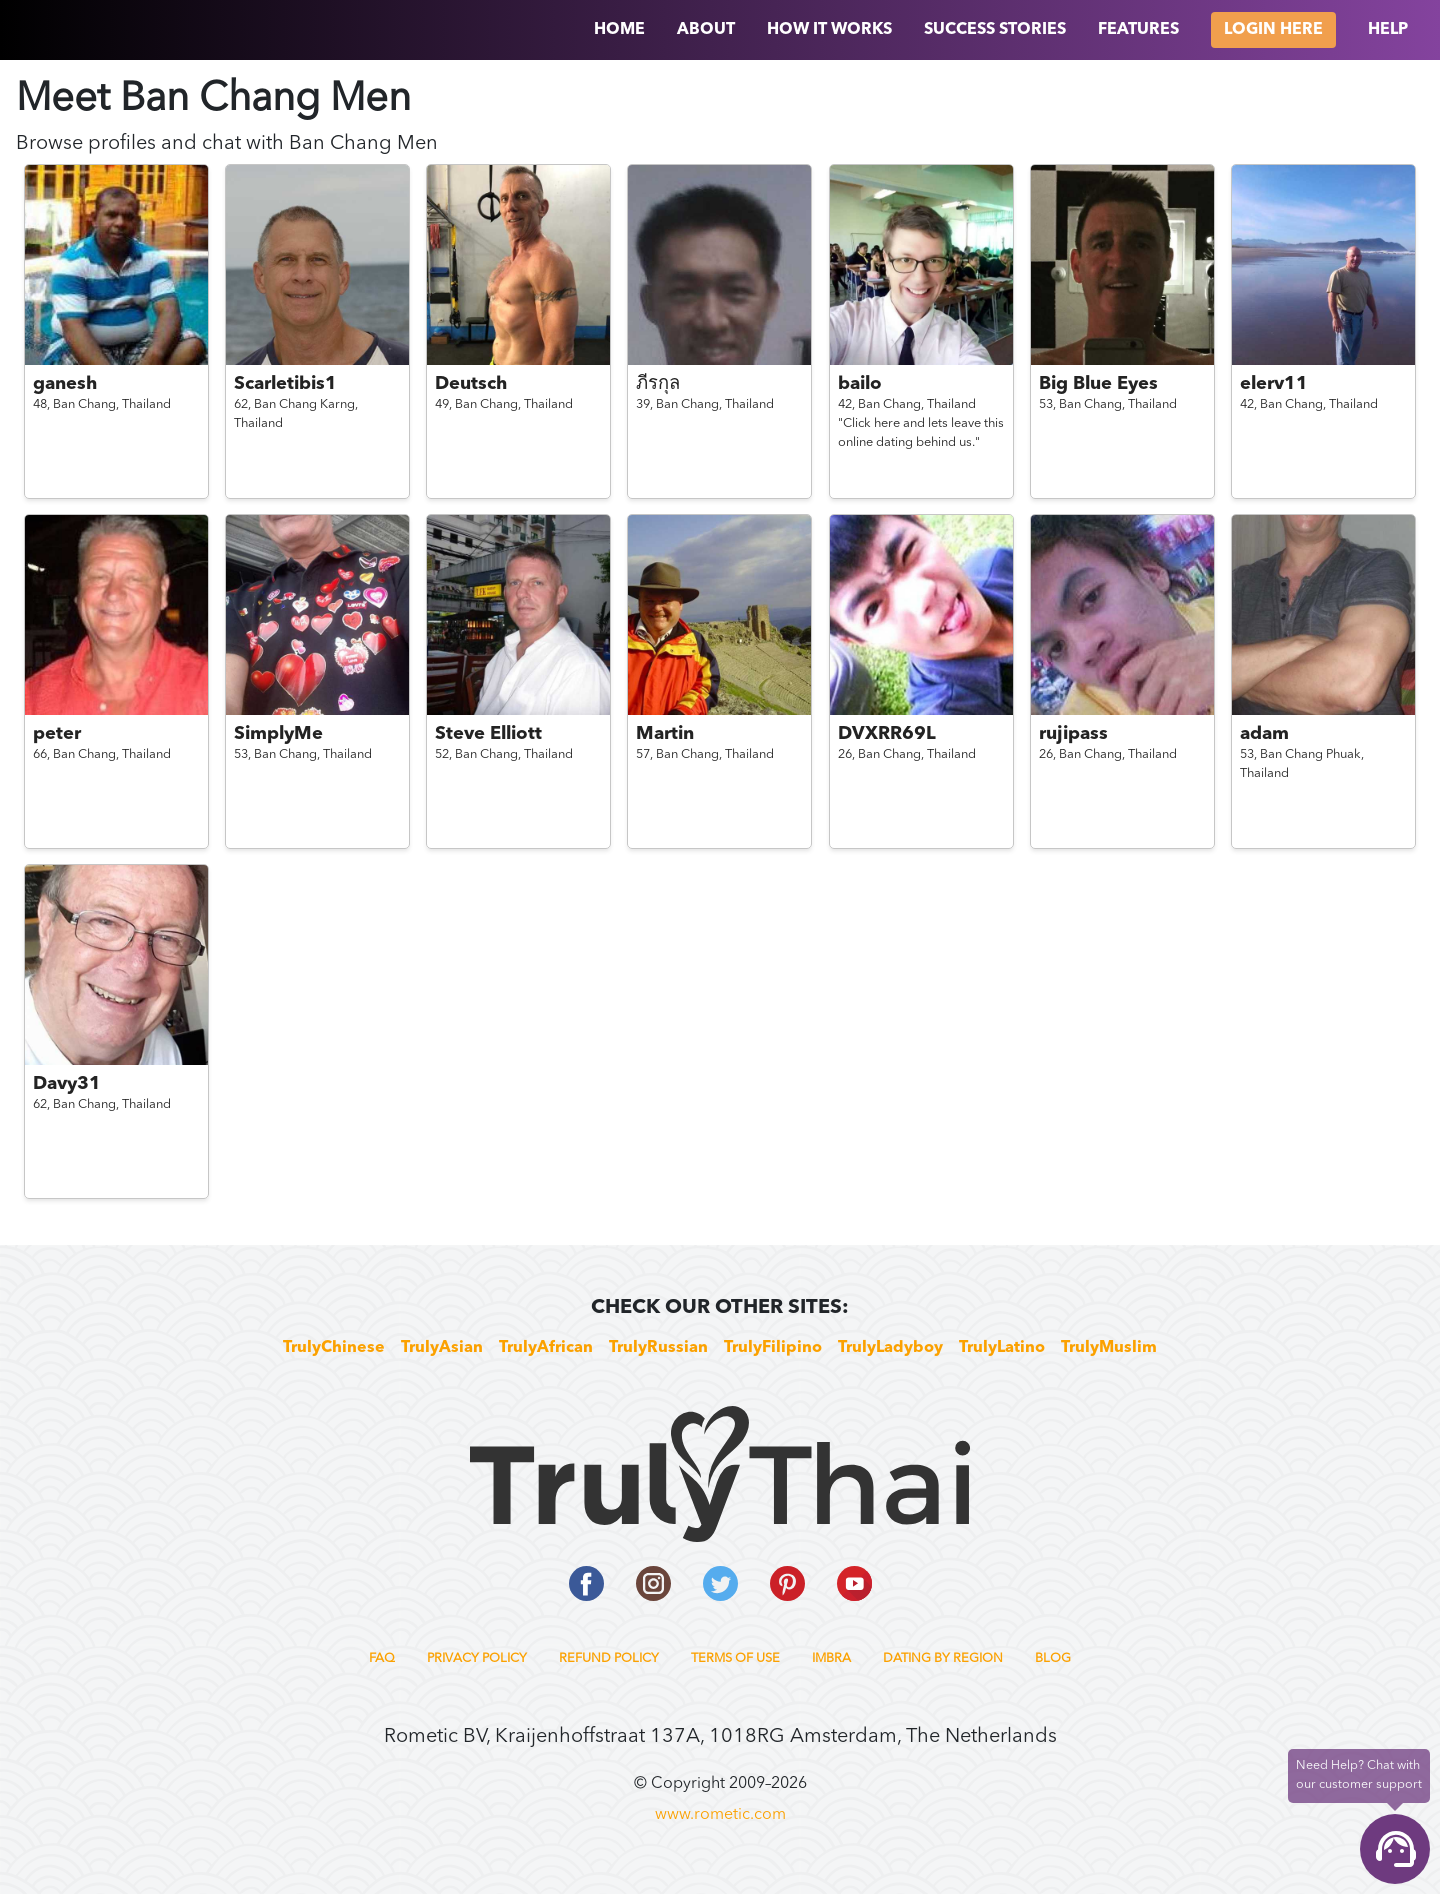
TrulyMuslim (1109, 1348)
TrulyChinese (334, 1348)
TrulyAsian (442, 1348)
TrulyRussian (658, 1348)
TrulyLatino (1002, 1348)
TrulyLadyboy (890, 1348)
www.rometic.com (720, 1815)
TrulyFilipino (773, 1348)
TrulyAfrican (546, 1348)
